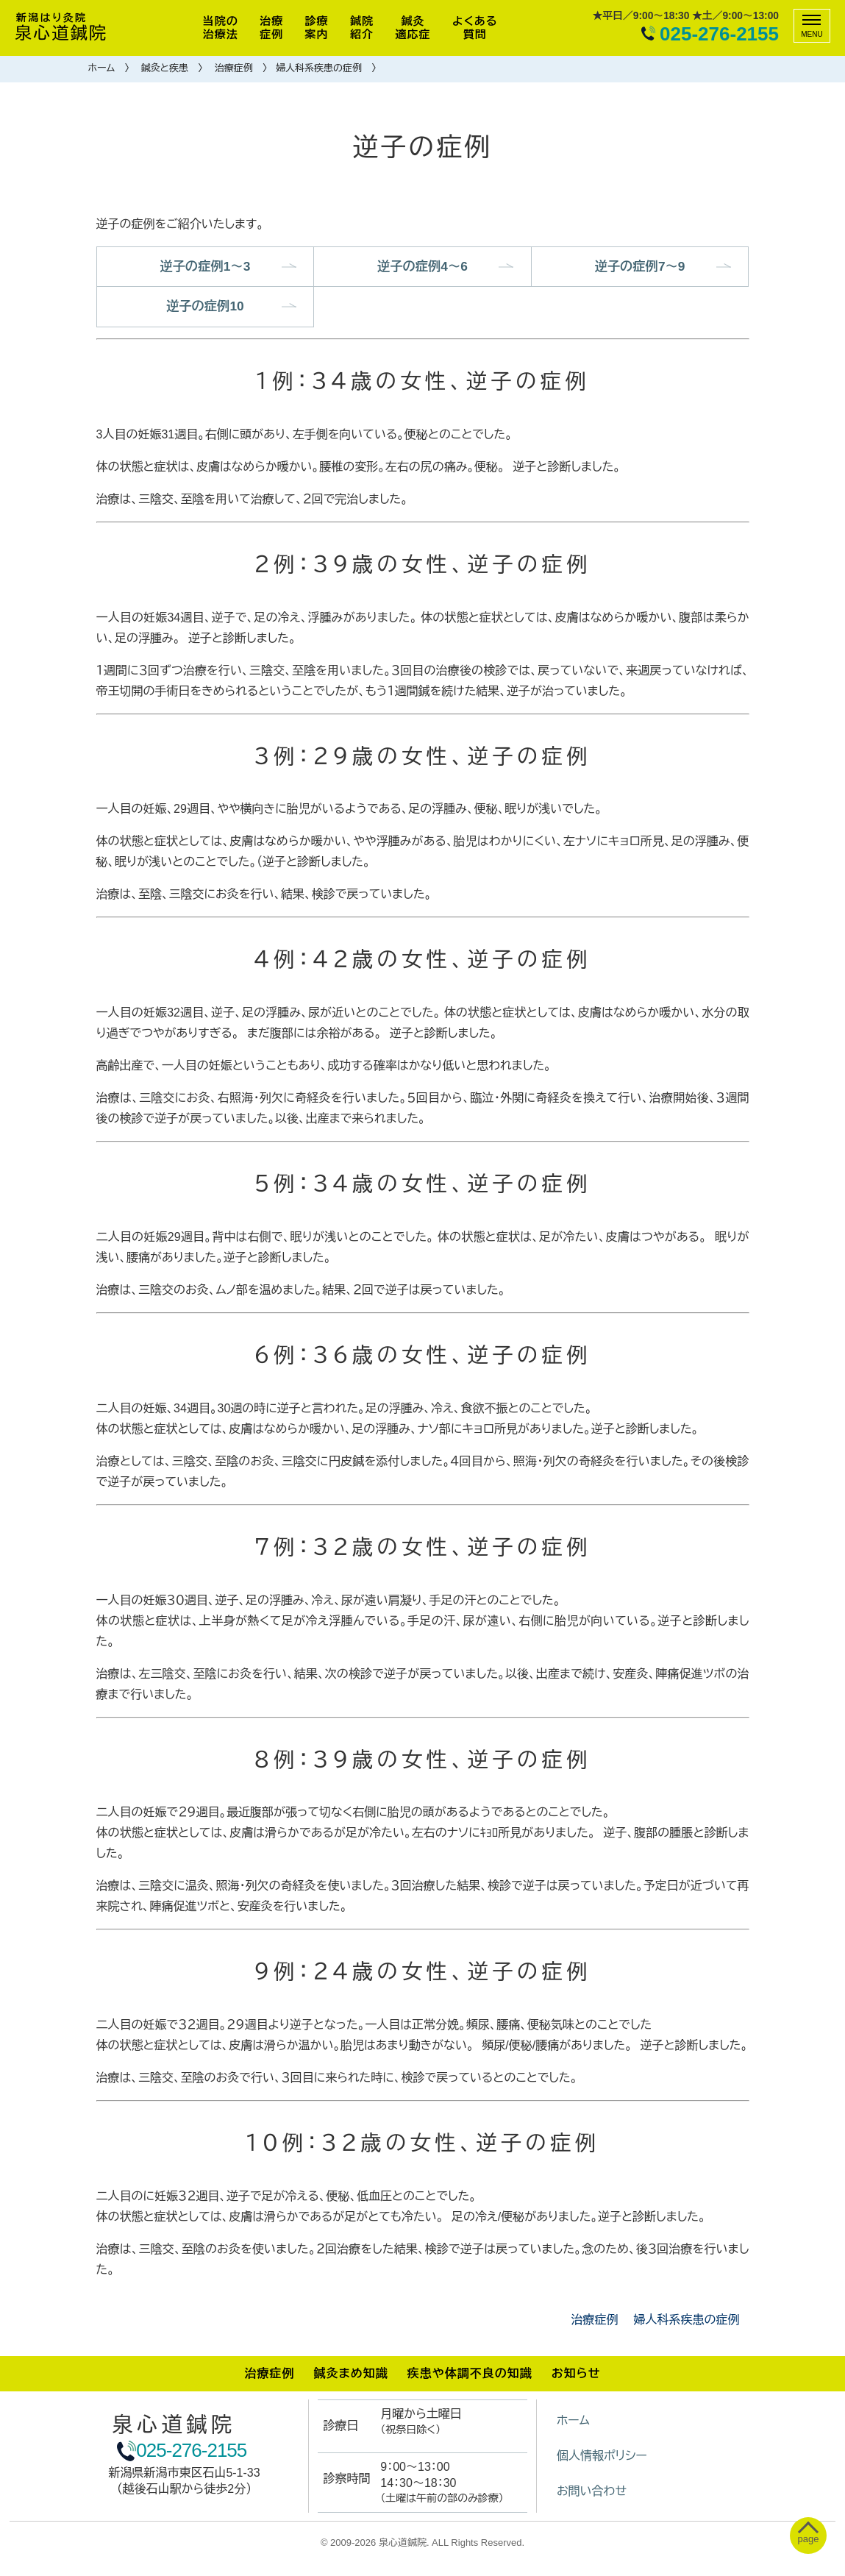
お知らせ (576, 2376)
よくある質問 (474, 27)
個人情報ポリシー (602, 2458)
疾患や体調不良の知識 (469, 2376)
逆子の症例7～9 (640, 267)
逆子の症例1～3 (205, 267)
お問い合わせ (592, 2494)
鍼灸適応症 (413, 27)
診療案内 (317, 27)
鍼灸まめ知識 (350, 2376)
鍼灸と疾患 (164, 68)
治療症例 (271, 27)
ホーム (101, 68)
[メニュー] (812, 26)
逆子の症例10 (205, 309)
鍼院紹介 (362, 27)
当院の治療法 (220, 27)
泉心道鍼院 (61, 27)
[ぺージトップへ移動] (805, 2536)
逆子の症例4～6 (422, 267)
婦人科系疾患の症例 (319, 68)
